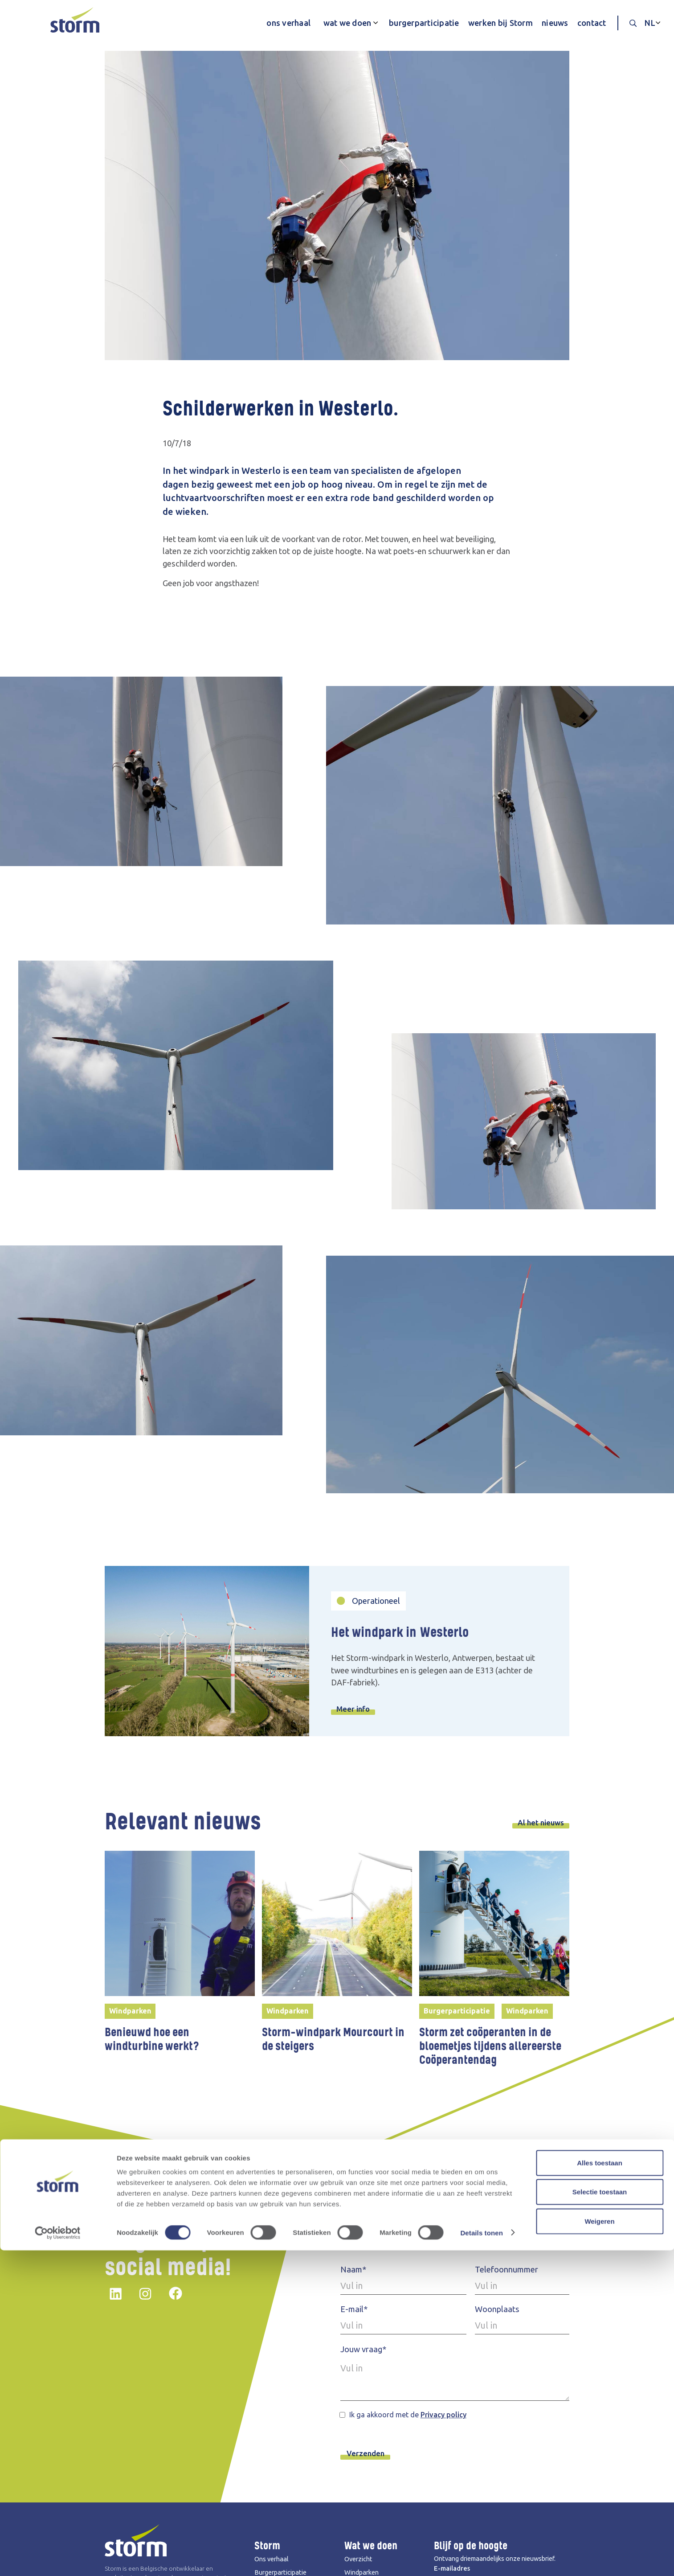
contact (591, 22)
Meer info (354, 1709)
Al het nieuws (539, 1823)
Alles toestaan (599, 2488)
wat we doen (347, 22)
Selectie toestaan (599, 2518)
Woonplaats (497, 2310)
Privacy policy (443, 2416)
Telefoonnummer (506, 2270)
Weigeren (599, 2547)
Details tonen (481, 2558)
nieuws (555, 22)
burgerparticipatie (424, 22)
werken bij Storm (500, 22)
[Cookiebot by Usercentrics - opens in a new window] (58, 2558)
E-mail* (354, 2310)
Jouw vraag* (363, 2350)
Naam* (353, 2270)
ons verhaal (288, 22)
